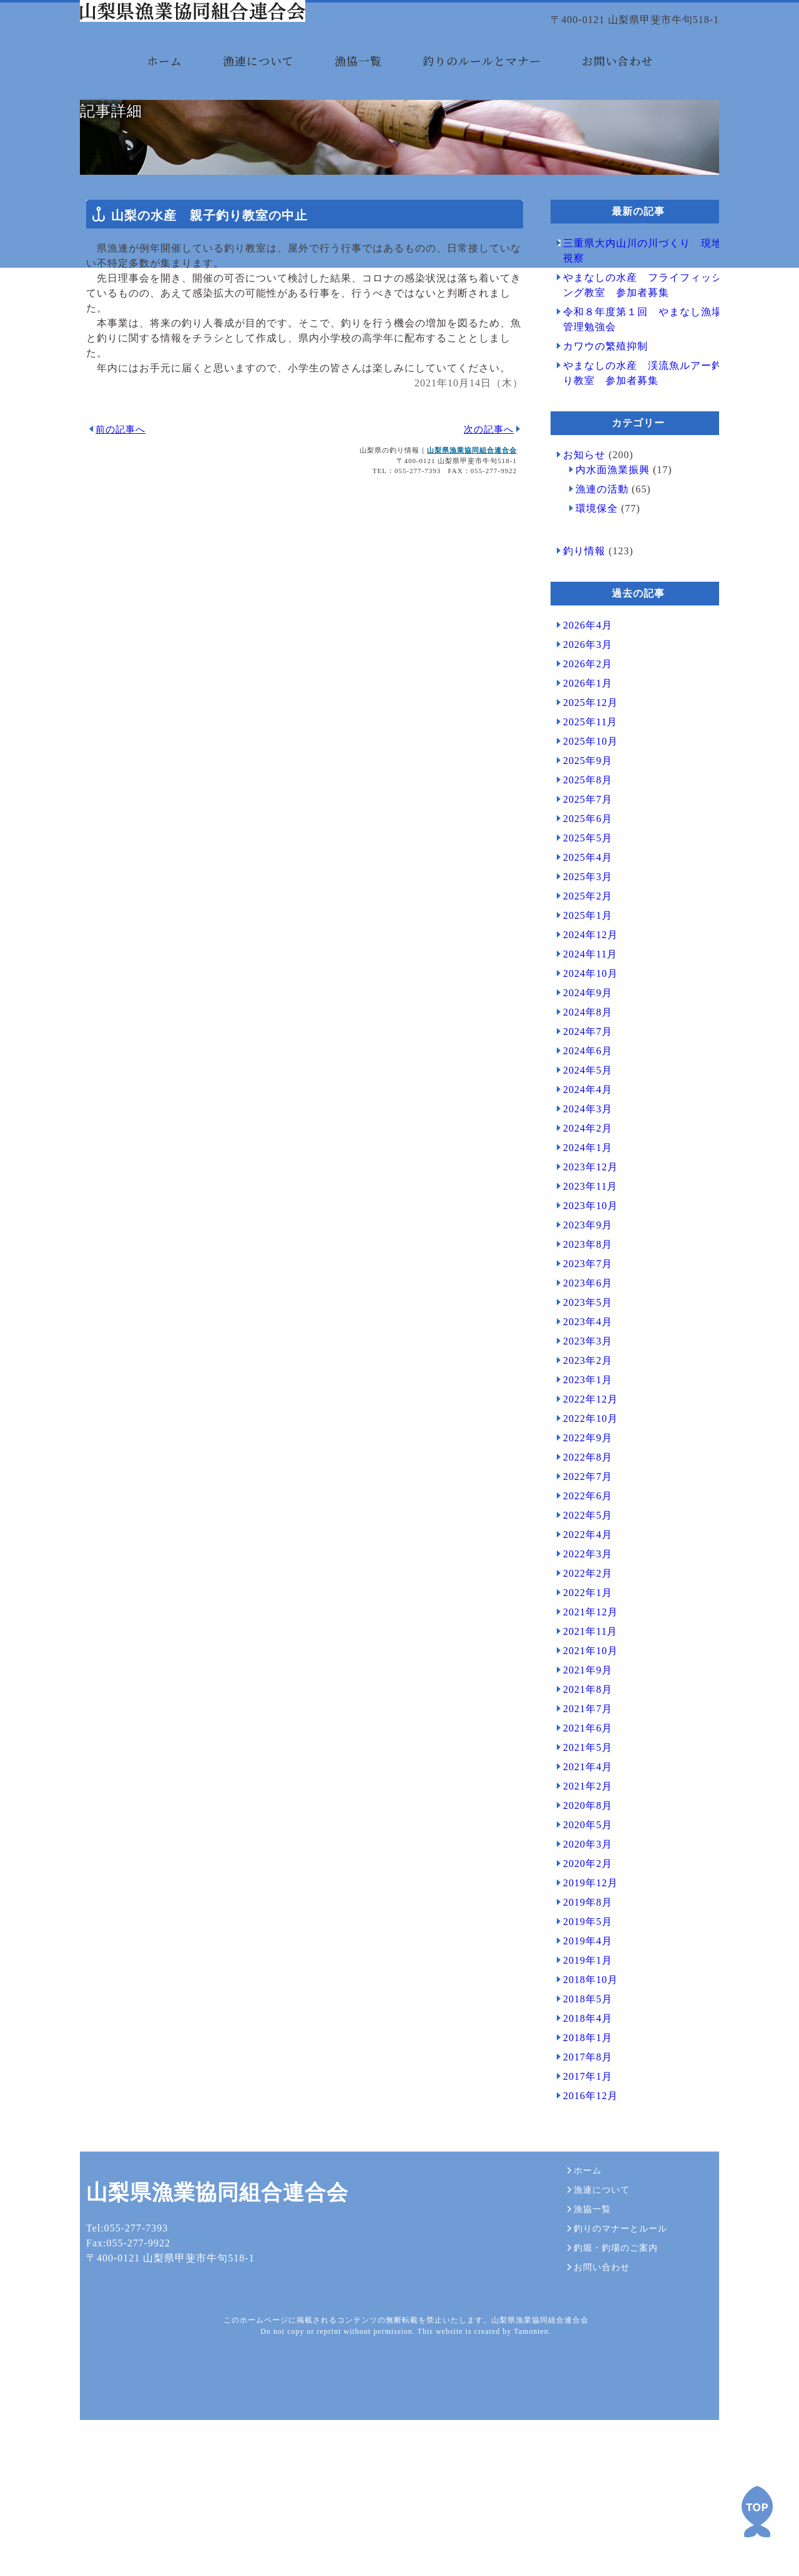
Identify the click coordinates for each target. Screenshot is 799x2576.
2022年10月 (584, 1518)
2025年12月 (584, 802)
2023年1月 (581, 1479)
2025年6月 (581, 918)
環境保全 (590, 608)
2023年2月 (581, 1460)
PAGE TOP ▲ (757, 2512)
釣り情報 (578, 650)
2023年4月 (581, 1421)
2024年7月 (581, 1131)
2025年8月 (581, 879)
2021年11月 (584, 1731)
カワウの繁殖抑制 (599, 446)
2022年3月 (581, 1653)
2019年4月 (581, 2040)
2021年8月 (581, 1789)
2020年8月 (581, 1905)
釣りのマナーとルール (611, 2419)
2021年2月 (581, 1886)
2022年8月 (581, 1557)
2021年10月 (584, 1750)
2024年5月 (581, 1170)
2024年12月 (584, 1034)
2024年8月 (581, 1112)
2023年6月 (581, 1383)
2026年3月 (581, 744)
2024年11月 (584, 1054)
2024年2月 (581, 1228)
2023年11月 (584, 1286)
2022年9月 (581, 1537)
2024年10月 (584, 1073)
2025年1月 (581, 1015)
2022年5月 (581, 1615)
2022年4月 (581, 1634)
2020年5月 (581, 1924)
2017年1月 (581, 2176)
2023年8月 (581, 1344)
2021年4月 (581, 1866)
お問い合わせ (617, 80)
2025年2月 (581, 996)
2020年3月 (581, 1944)
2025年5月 (581, 938)
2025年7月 (581, 899)
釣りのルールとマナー (482, 80)
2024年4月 (581, 1189)
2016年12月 (584, 2195)
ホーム (164, 80)
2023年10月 (584, 1305)
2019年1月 (581, 2060)
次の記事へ (482, 529)
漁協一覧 (358, 80)
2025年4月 (581, 957)
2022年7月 (581, 1576)
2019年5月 (581, 2021)
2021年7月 (581, 1808)
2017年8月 (581, 2157)
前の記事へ (114, 529)
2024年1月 (581, 1247)
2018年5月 (581, 2099)
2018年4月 (581, 2118)
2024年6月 (581, 1150)
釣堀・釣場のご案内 (606, 2435)
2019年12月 (584, 1982)
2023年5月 (581, 1402)
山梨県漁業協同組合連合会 (466, 550)
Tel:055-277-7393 (121, 2427)
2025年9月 (581, 860)
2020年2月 (581, 1963)
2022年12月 (584, 1499)
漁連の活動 (595, 589)
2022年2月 (581, 1673)
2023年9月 (581, 1325)
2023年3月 (581, 1441)
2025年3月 (581, 976)
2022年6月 (581, 1595)
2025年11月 (584, 821)
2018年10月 (584, 2079)
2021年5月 (581, 1847)
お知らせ (578, 554)
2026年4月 (581, 725)
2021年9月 (581, 1770)
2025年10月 (584, 841)
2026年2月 (581, 763)
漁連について (258, 80)
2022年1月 (581, 1692)
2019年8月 (581, 2002)
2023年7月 (581, 1363)
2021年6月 (581, 1828)
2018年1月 (581, 2137)
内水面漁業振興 (606, 569)
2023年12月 (584, 1266)
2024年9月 (581, 1092)
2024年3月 (581, 1208)
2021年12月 (584, 1712)
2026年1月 (581, 783)
